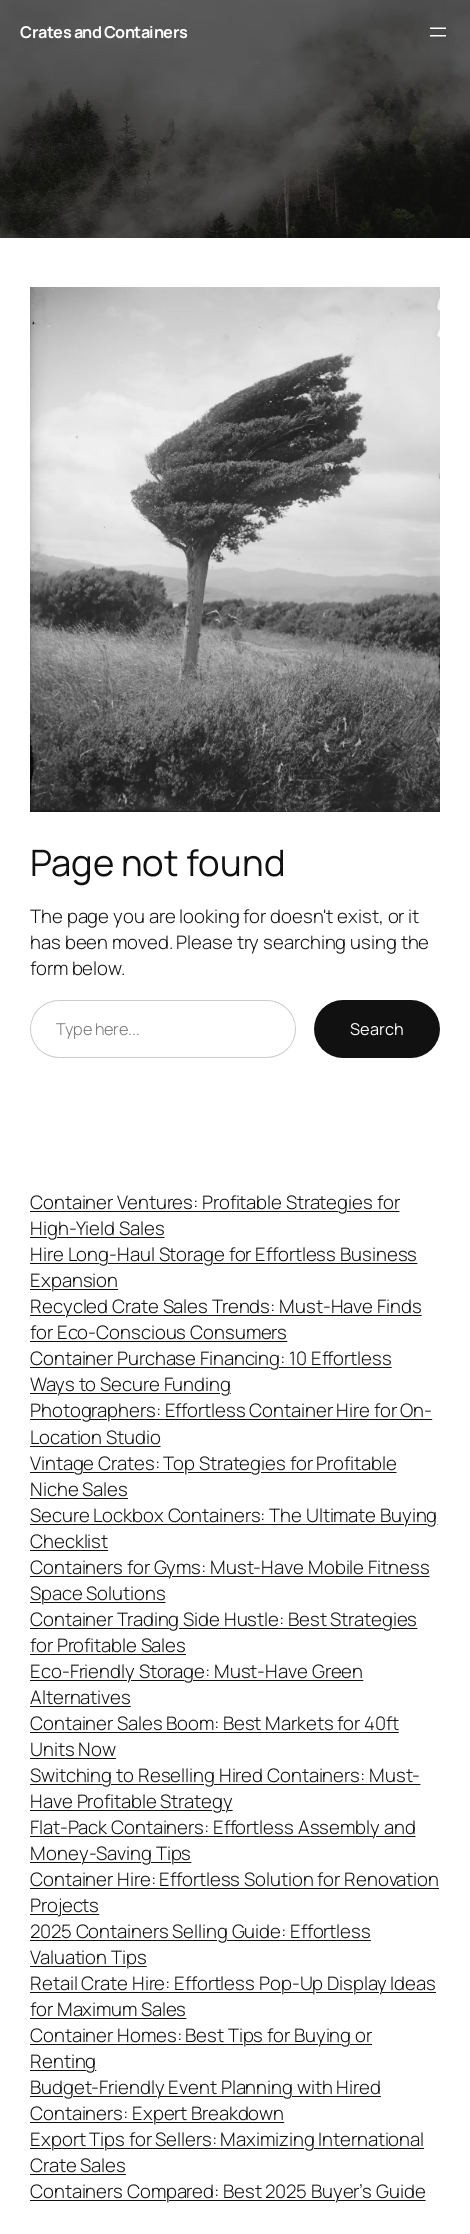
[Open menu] (438, 32)
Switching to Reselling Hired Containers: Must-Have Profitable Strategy (225, 1788)
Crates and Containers (104, 32)
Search (377, 1029)
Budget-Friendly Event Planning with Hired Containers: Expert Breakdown (205, 2100)
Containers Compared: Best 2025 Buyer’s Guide (228, 2191)
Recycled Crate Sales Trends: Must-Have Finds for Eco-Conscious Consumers (226, 1319)
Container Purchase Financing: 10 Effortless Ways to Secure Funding (211, 1371)
